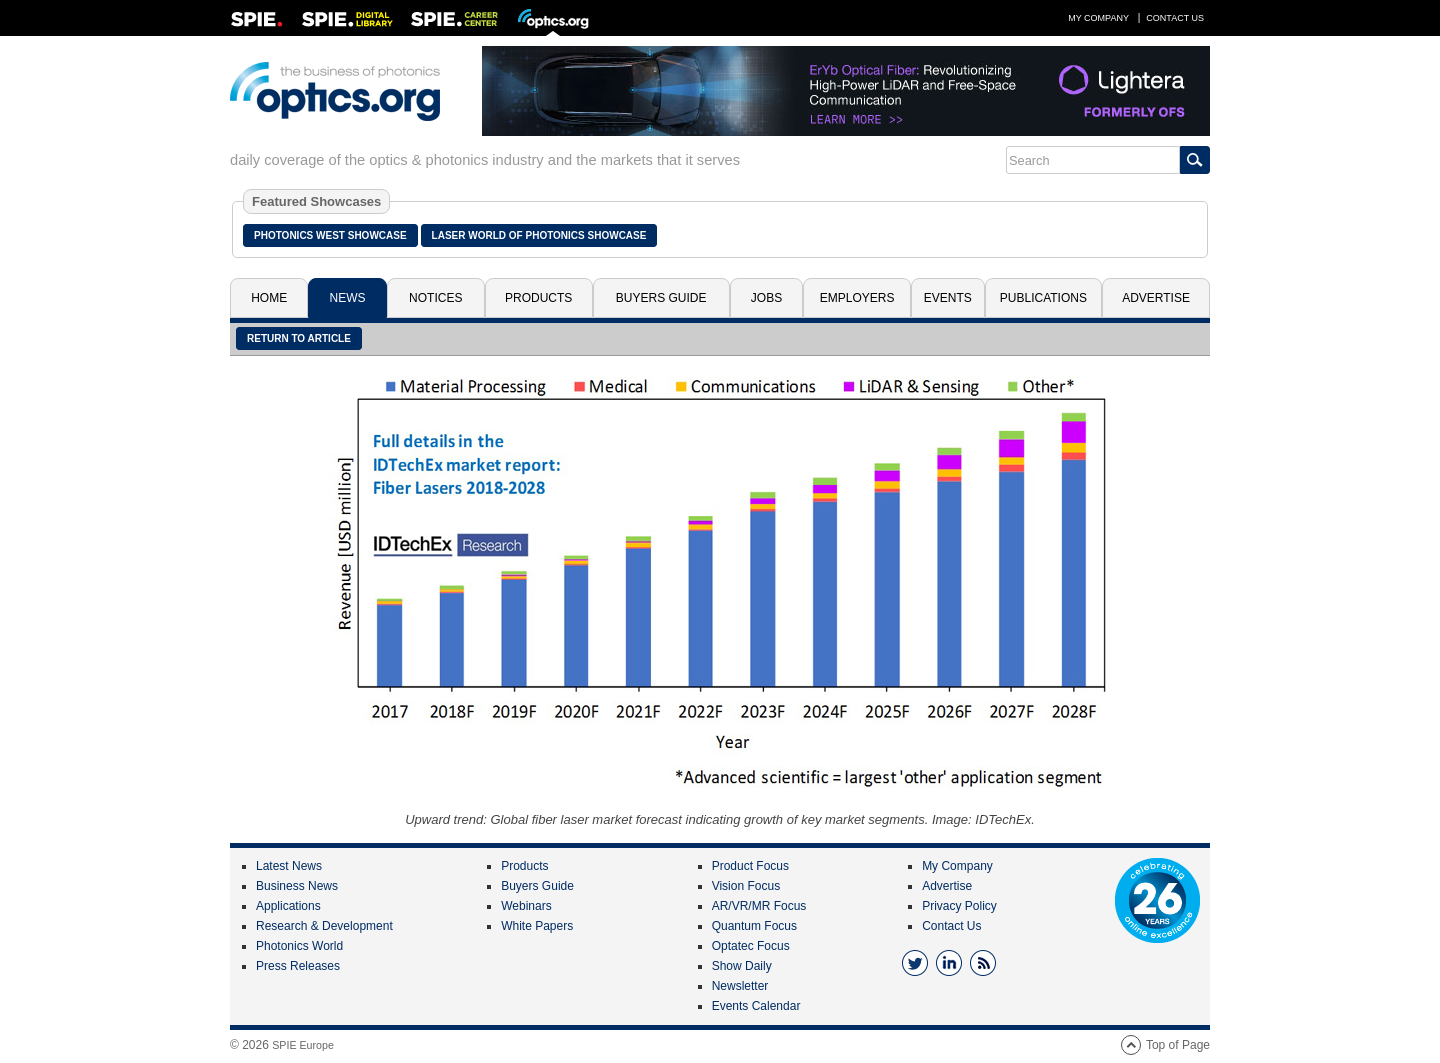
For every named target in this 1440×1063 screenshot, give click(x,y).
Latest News (289, 866)
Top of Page (1178, 1045)
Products (538, 298)
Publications (1043, 298)
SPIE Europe (303, 1045)
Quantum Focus (754, 926)
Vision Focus (746, 886)
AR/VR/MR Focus (759, 906)
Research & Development (324, 926)
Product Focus (750, 866)
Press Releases (298, 966)
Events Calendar (756, 1006)
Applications (288, 906)
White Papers (537, 926)
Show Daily (742, 966)
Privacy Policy (959, 906)
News (348, 298)
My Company (1098, 18)
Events (948, 298)
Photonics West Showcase (330, 235)
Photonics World (299, 946)
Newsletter (740, 986)
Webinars (526, 906)
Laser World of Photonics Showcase (539, 235)
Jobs (766, 298)
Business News (297, 886)
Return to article (299, 338)
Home (269, 298)
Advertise (1156, 298)
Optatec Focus (751, 946)
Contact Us (1175, 18)
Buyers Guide (661, 298)
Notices (435, 298)
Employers (857, 298)
